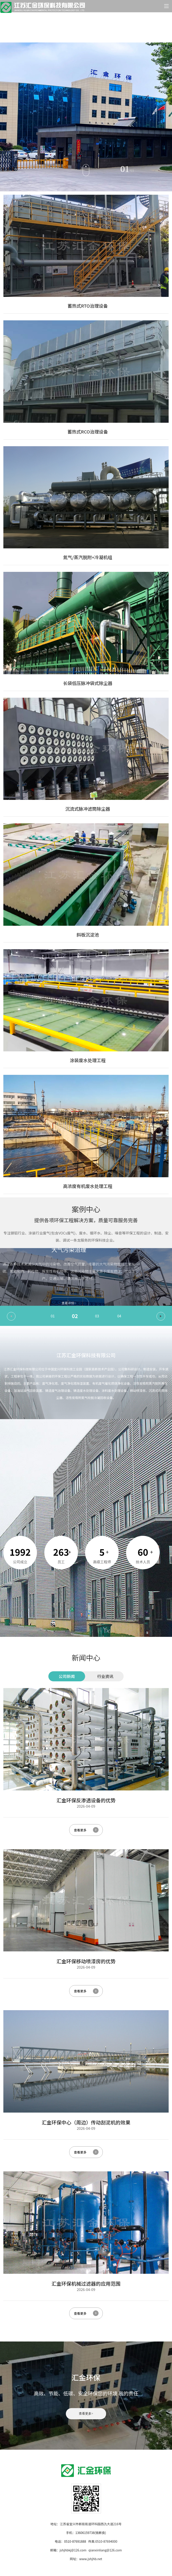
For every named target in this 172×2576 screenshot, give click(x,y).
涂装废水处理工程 (88, 1060)
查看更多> (86, 2413)
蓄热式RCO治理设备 (87, 431)
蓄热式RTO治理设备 (88, 305)
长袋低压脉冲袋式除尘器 (87, 683)
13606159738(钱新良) (90, 2532)
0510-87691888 (75, 2541)
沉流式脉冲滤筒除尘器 (87, 808)
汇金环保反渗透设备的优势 (86, 1800)
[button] (11, 1316)
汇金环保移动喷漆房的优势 (86, 1961)
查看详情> (69, 1303)
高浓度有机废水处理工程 (87, 1186)
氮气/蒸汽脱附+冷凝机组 (87, 557)
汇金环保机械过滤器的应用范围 (86, 2283)
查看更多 (80, 1830)
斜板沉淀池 (88, 934)
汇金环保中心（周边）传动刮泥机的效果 (86, 2122)
